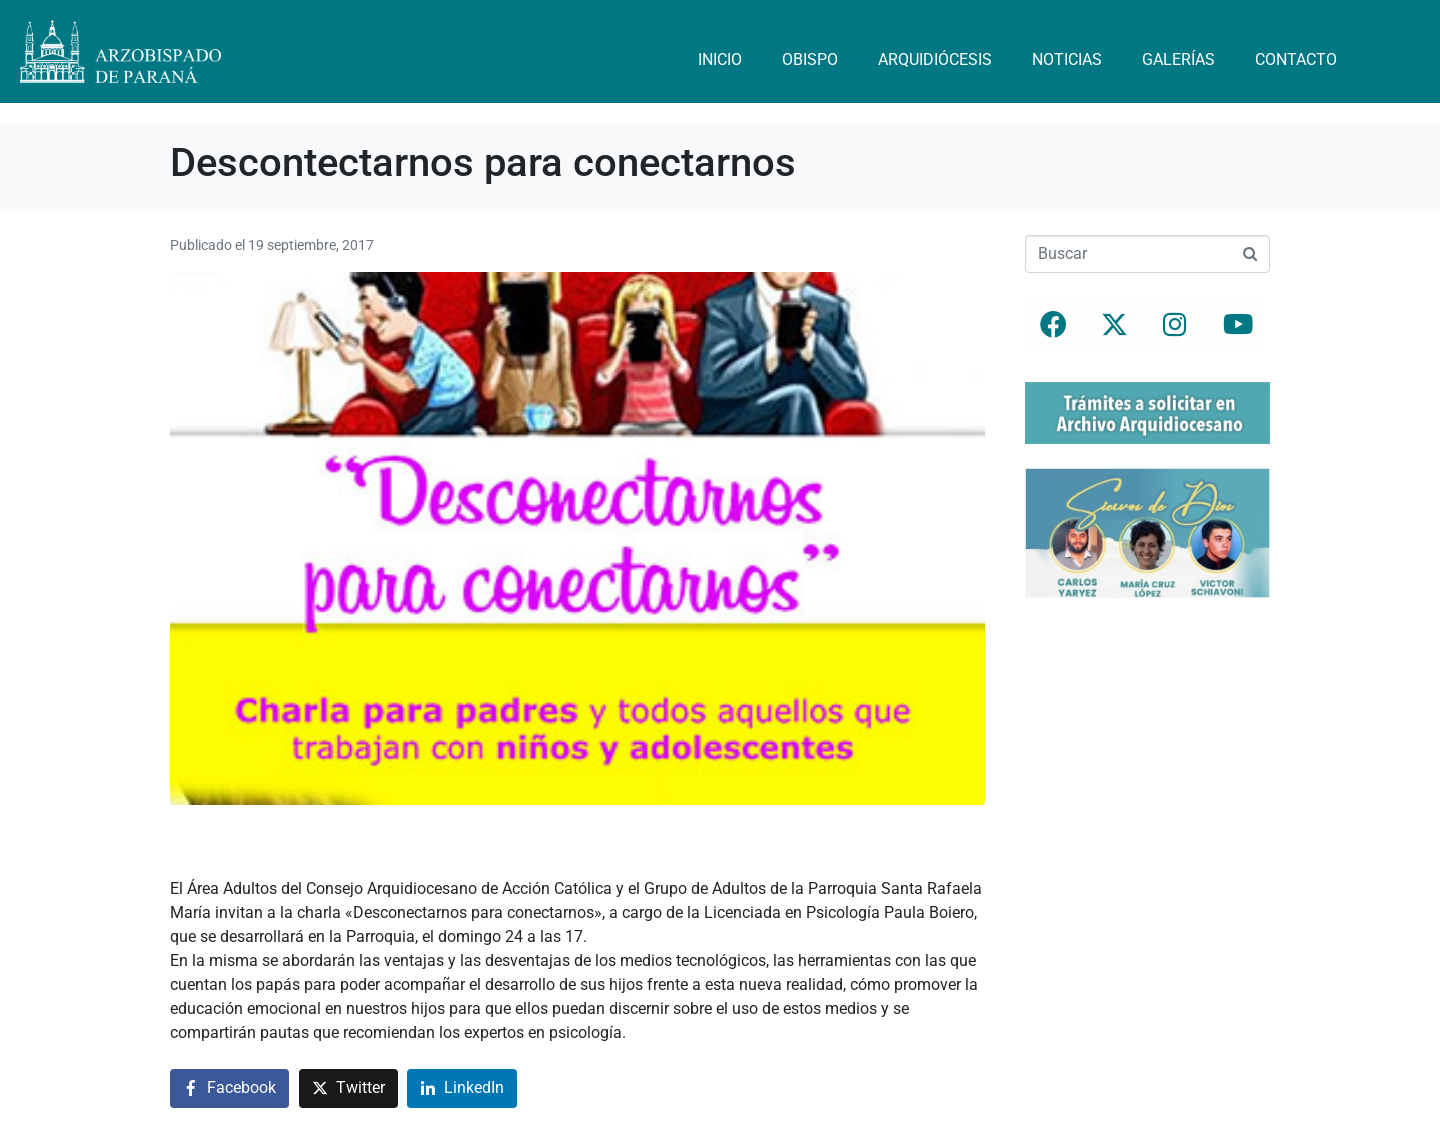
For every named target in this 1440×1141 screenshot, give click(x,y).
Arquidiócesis (935, 59)
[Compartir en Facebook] (229, 1088)
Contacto (1296, 59)
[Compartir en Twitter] (348, 1088)
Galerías (1178, 59)
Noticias (1067, 59)
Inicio (720, 59)
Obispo (810, 59)
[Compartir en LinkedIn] (462, 1088)
